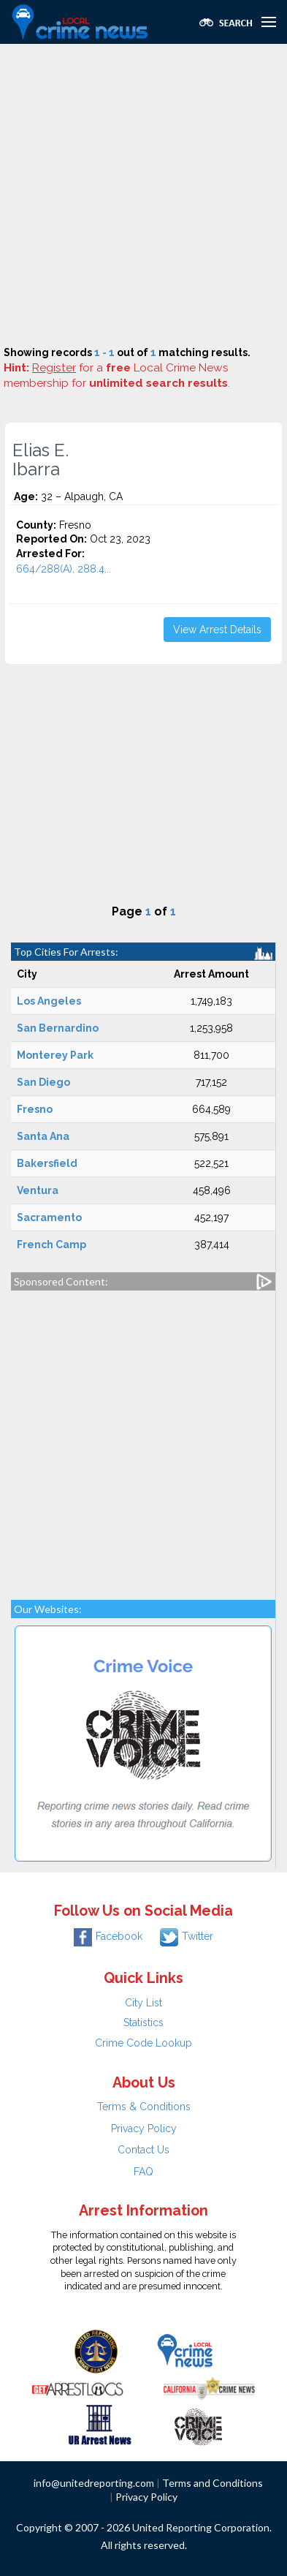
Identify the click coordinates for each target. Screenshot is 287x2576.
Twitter (186, 1936)
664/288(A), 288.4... (63, 569)
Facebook (108, 1936)
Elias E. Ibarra (40, 460)
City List (143, 2003)
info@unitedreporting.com (94, 2483)
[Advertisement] (143, 195)
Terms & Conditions (144, 2106)
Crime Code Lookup (143, 2043)
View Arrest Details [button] (217, 629)
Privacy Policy (144, 2128)
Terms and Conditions (212, 2483)
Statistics (143, 2022)
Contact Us (143, 2150)
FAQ (143, 2171)
